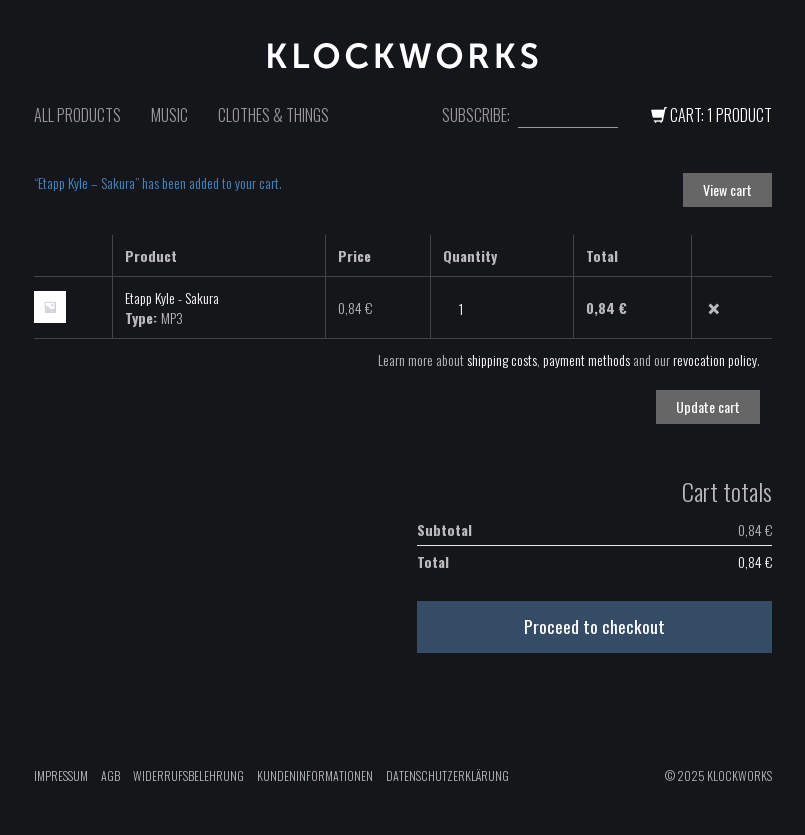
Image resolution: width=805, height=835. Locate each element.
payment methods (586, 359)
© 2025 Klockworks (718, 775)
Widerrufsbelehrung (188, 775)
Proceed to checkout (594, 626)
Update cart (708, 406)
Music (169, 115)
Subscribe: (476, 115)
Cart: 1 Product (711, 115)
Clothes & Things (273, 115)
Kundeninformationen (315, 775)
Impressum (61, 775)
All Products (77, 115)
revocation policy (715, 359)
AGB (110, 775)
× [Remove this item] (714, 309)
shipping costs (502, 359)
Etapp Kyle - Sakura (172, 297)
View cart (727, 189)
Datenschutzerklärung (447, 775)
